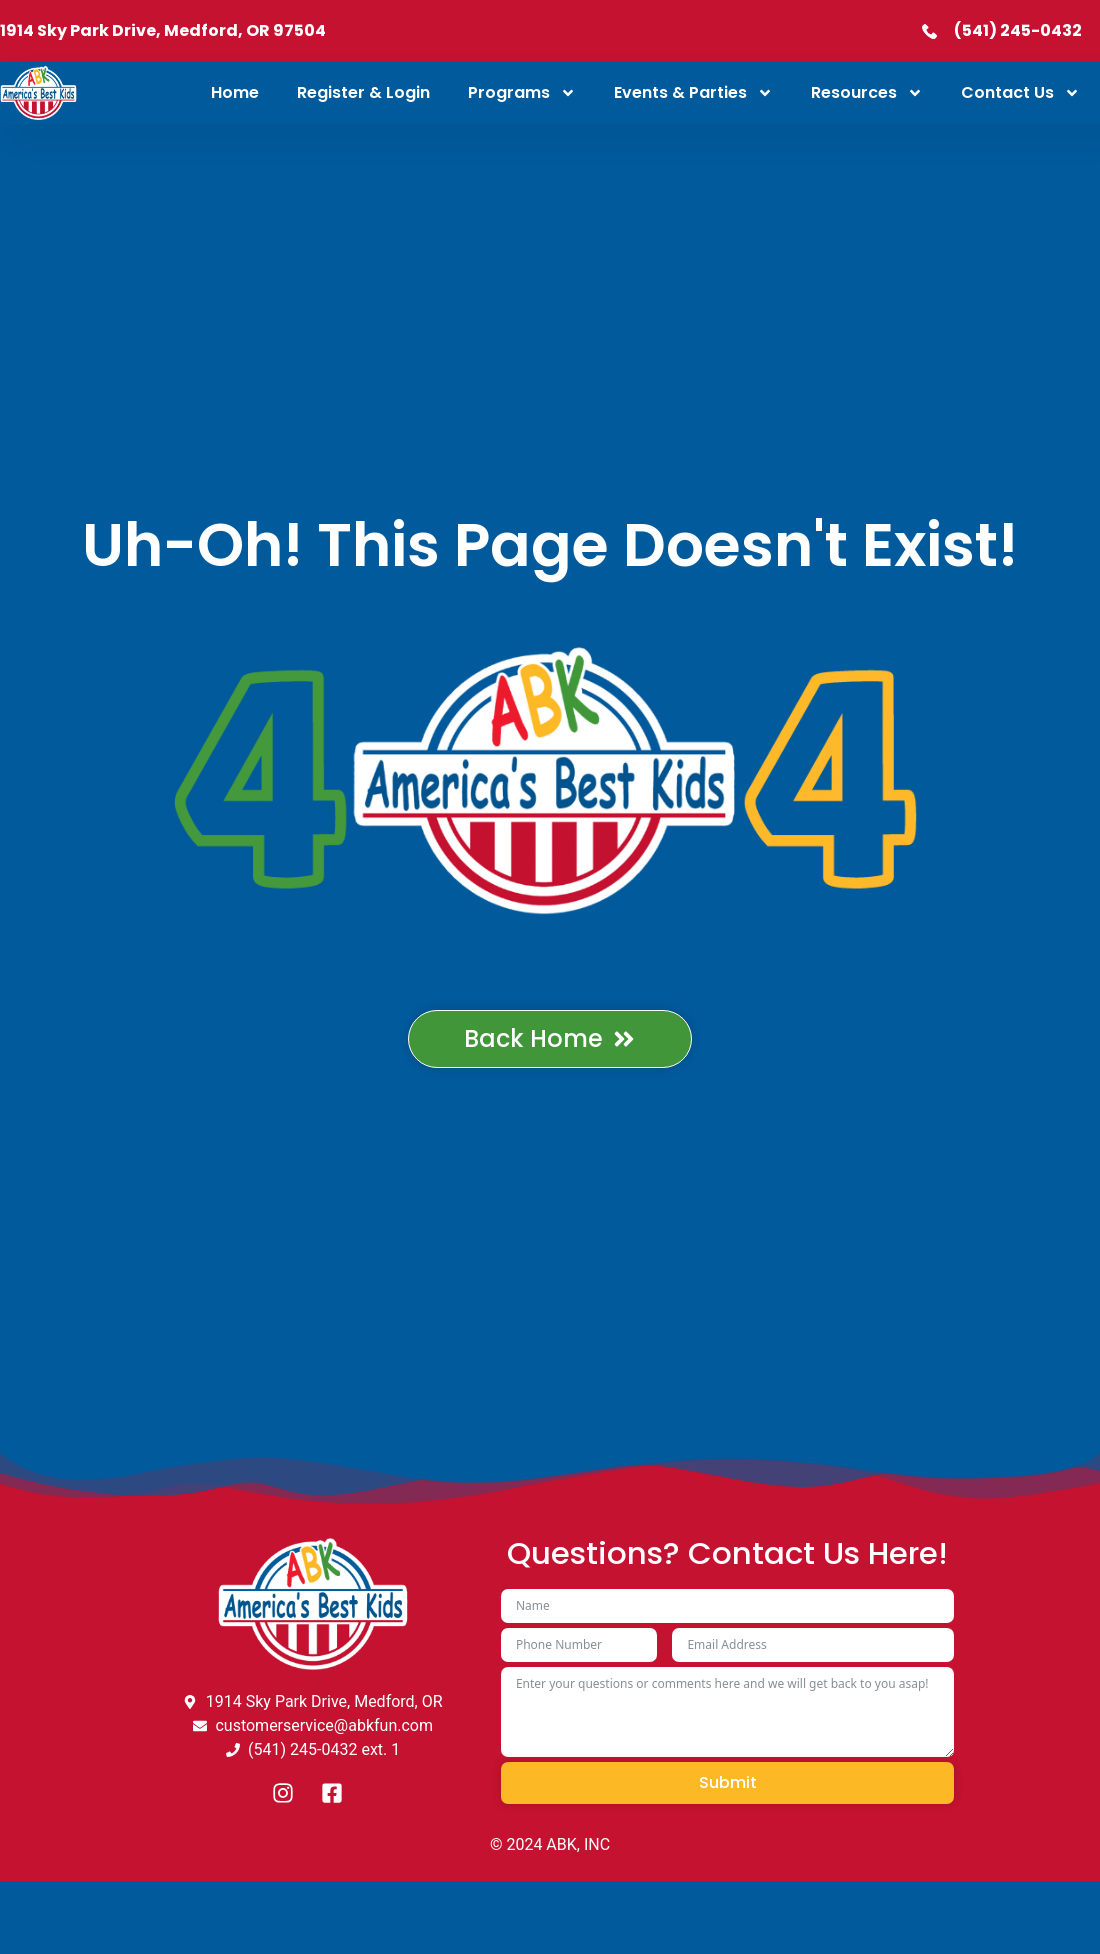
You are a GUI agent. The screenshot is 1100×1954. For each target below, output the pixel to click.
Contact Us (1020, 93)
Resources (867, 93)
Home (235, 92)
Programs (522, 93)
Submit (728, 1782)
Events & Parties (693, 93)
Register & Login (363, 92)
